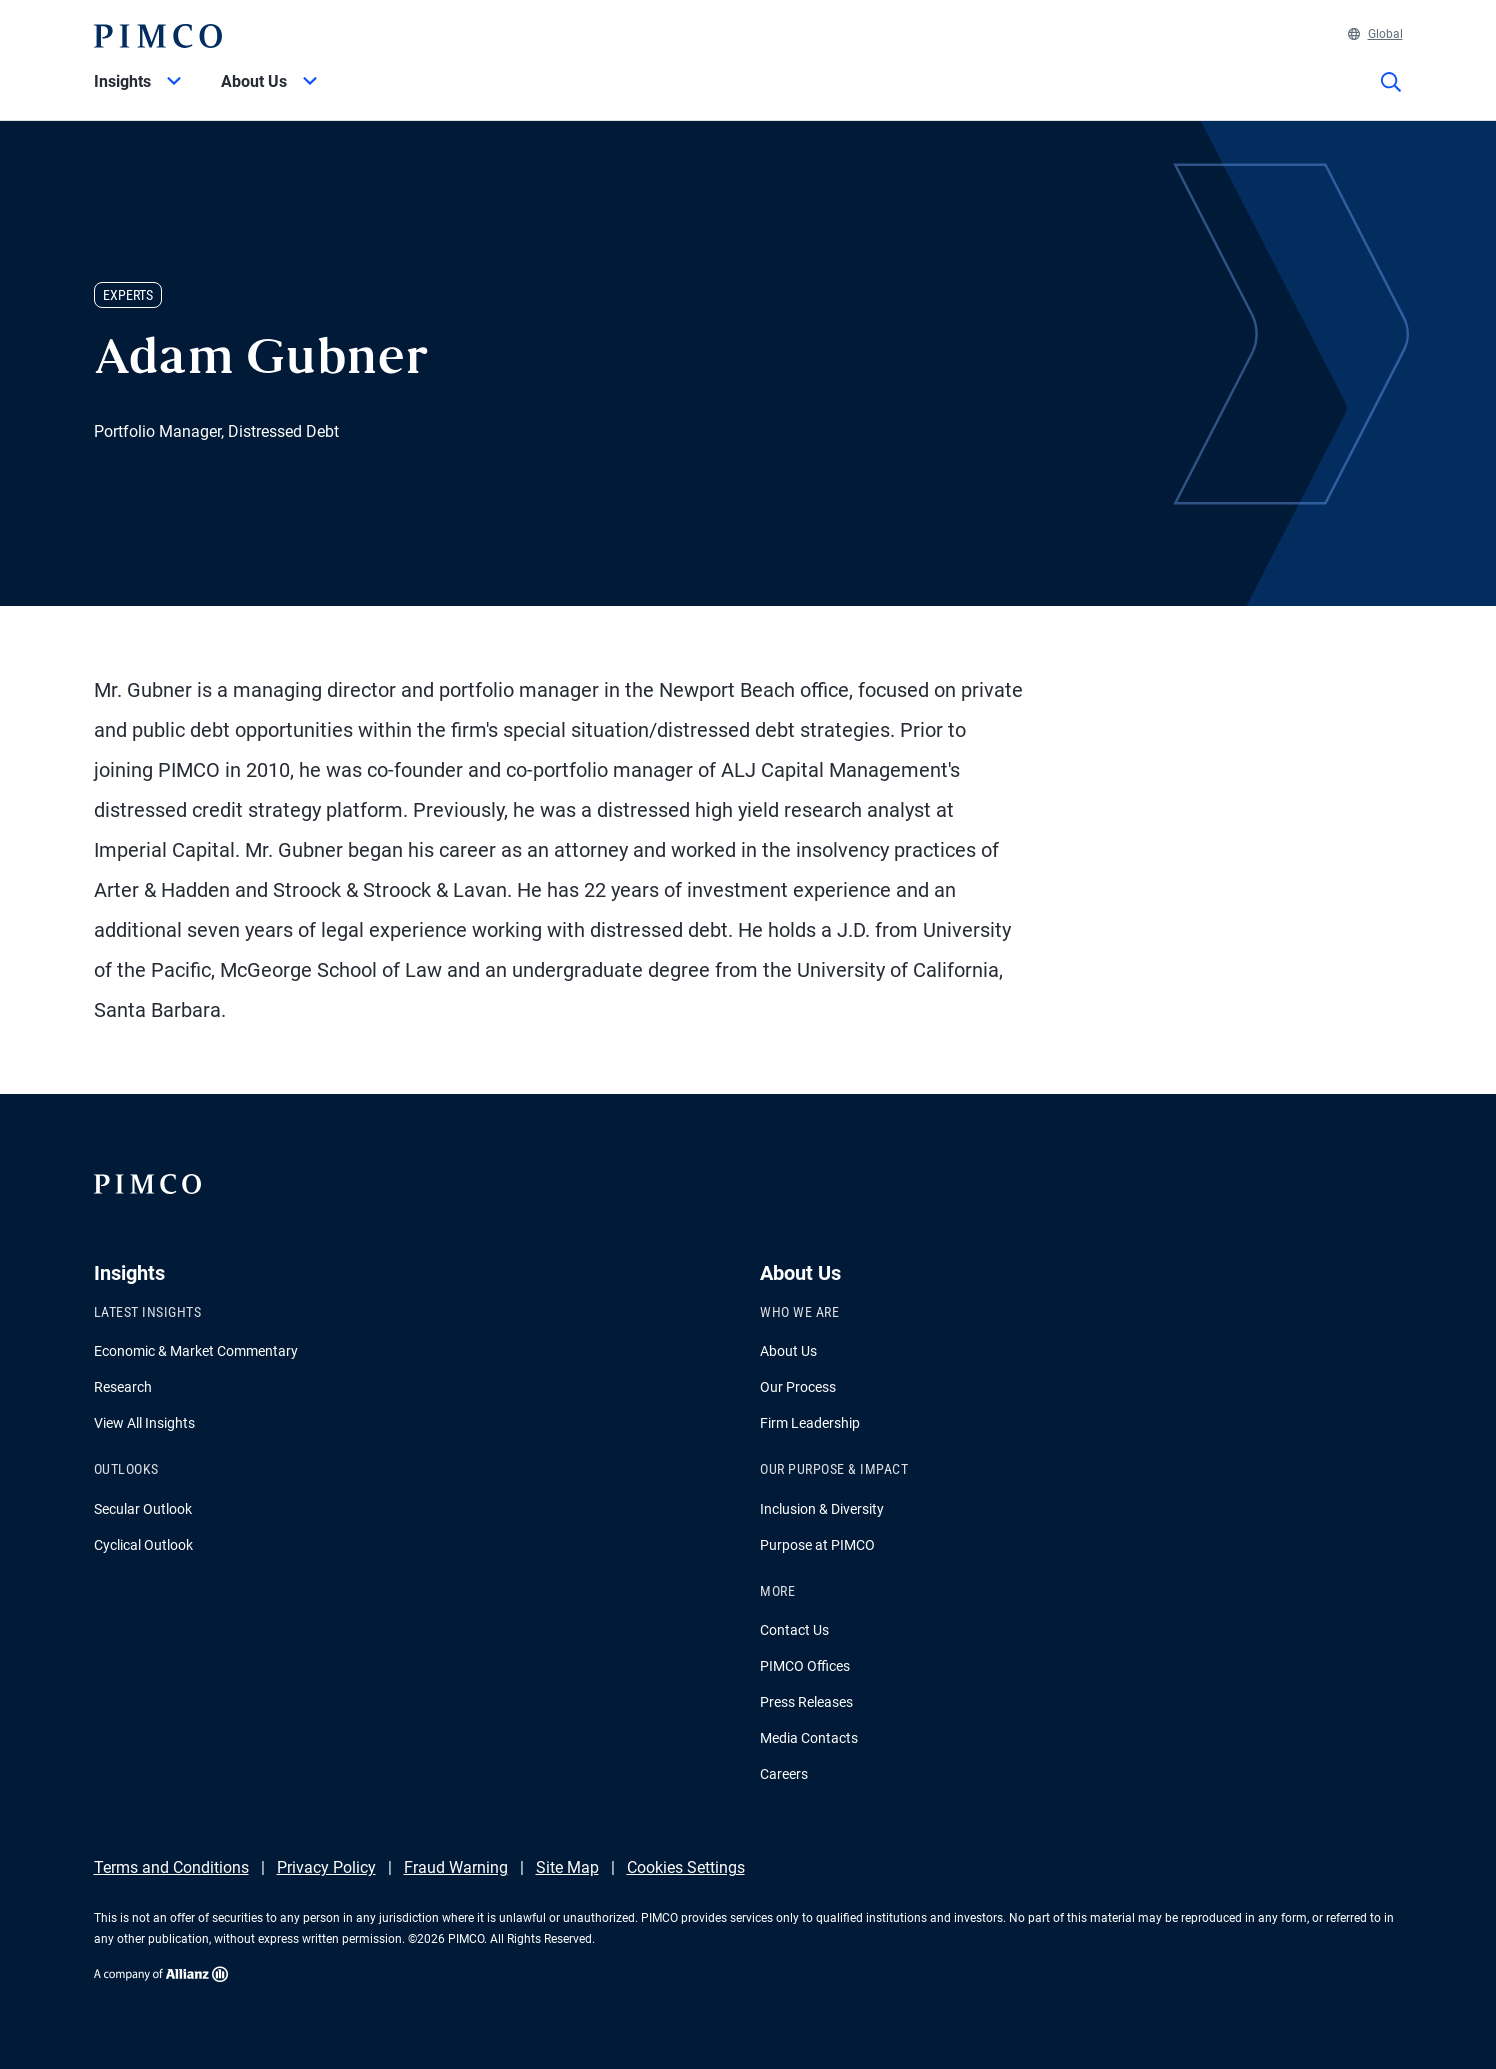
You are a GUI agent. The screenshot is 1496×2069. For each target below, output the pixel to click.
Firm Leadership (810, 1423)
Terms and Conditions (171, 1867)
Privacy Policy (326, 1867)
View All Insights (144, 1423)
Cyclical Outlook (143, 1545)
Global (1375, 34)
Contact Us (794, 1630)
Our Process (798, 1387)
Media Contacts (809, 1738)
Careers (784, 1774)
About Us (788, 1351)
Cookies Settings (686, 1867)
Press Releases (806, 1702)
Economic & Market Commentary (196, 1351)
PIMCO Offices (805, 1666)
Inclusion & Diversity (822, 1509)
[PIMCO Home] (158, 36)
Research (123, 1387)
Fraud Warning (456, 1867)
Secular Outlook (143, 1509)
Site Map (567, 1867)
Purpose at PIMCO (817, 1545)
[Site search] (1391, 96)
